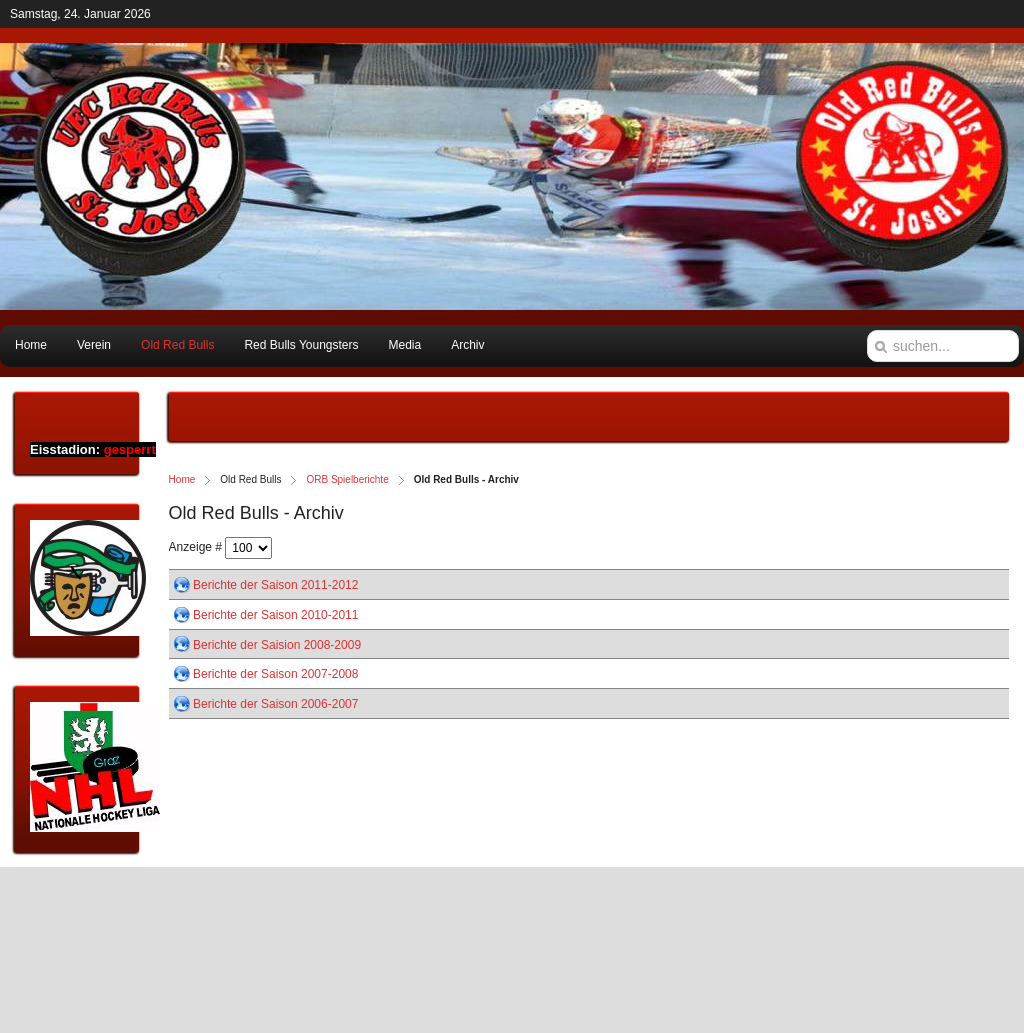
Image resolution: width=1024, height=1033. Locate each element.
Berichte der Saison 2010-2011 (275, 615)
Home (182, 479)
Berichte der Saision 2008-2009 (277, 644)
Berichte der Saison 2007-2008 (275, 674)
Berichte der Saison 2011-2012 (275, 585)
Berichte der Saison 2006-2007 (275, 704)
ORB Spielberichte (347, 479)
